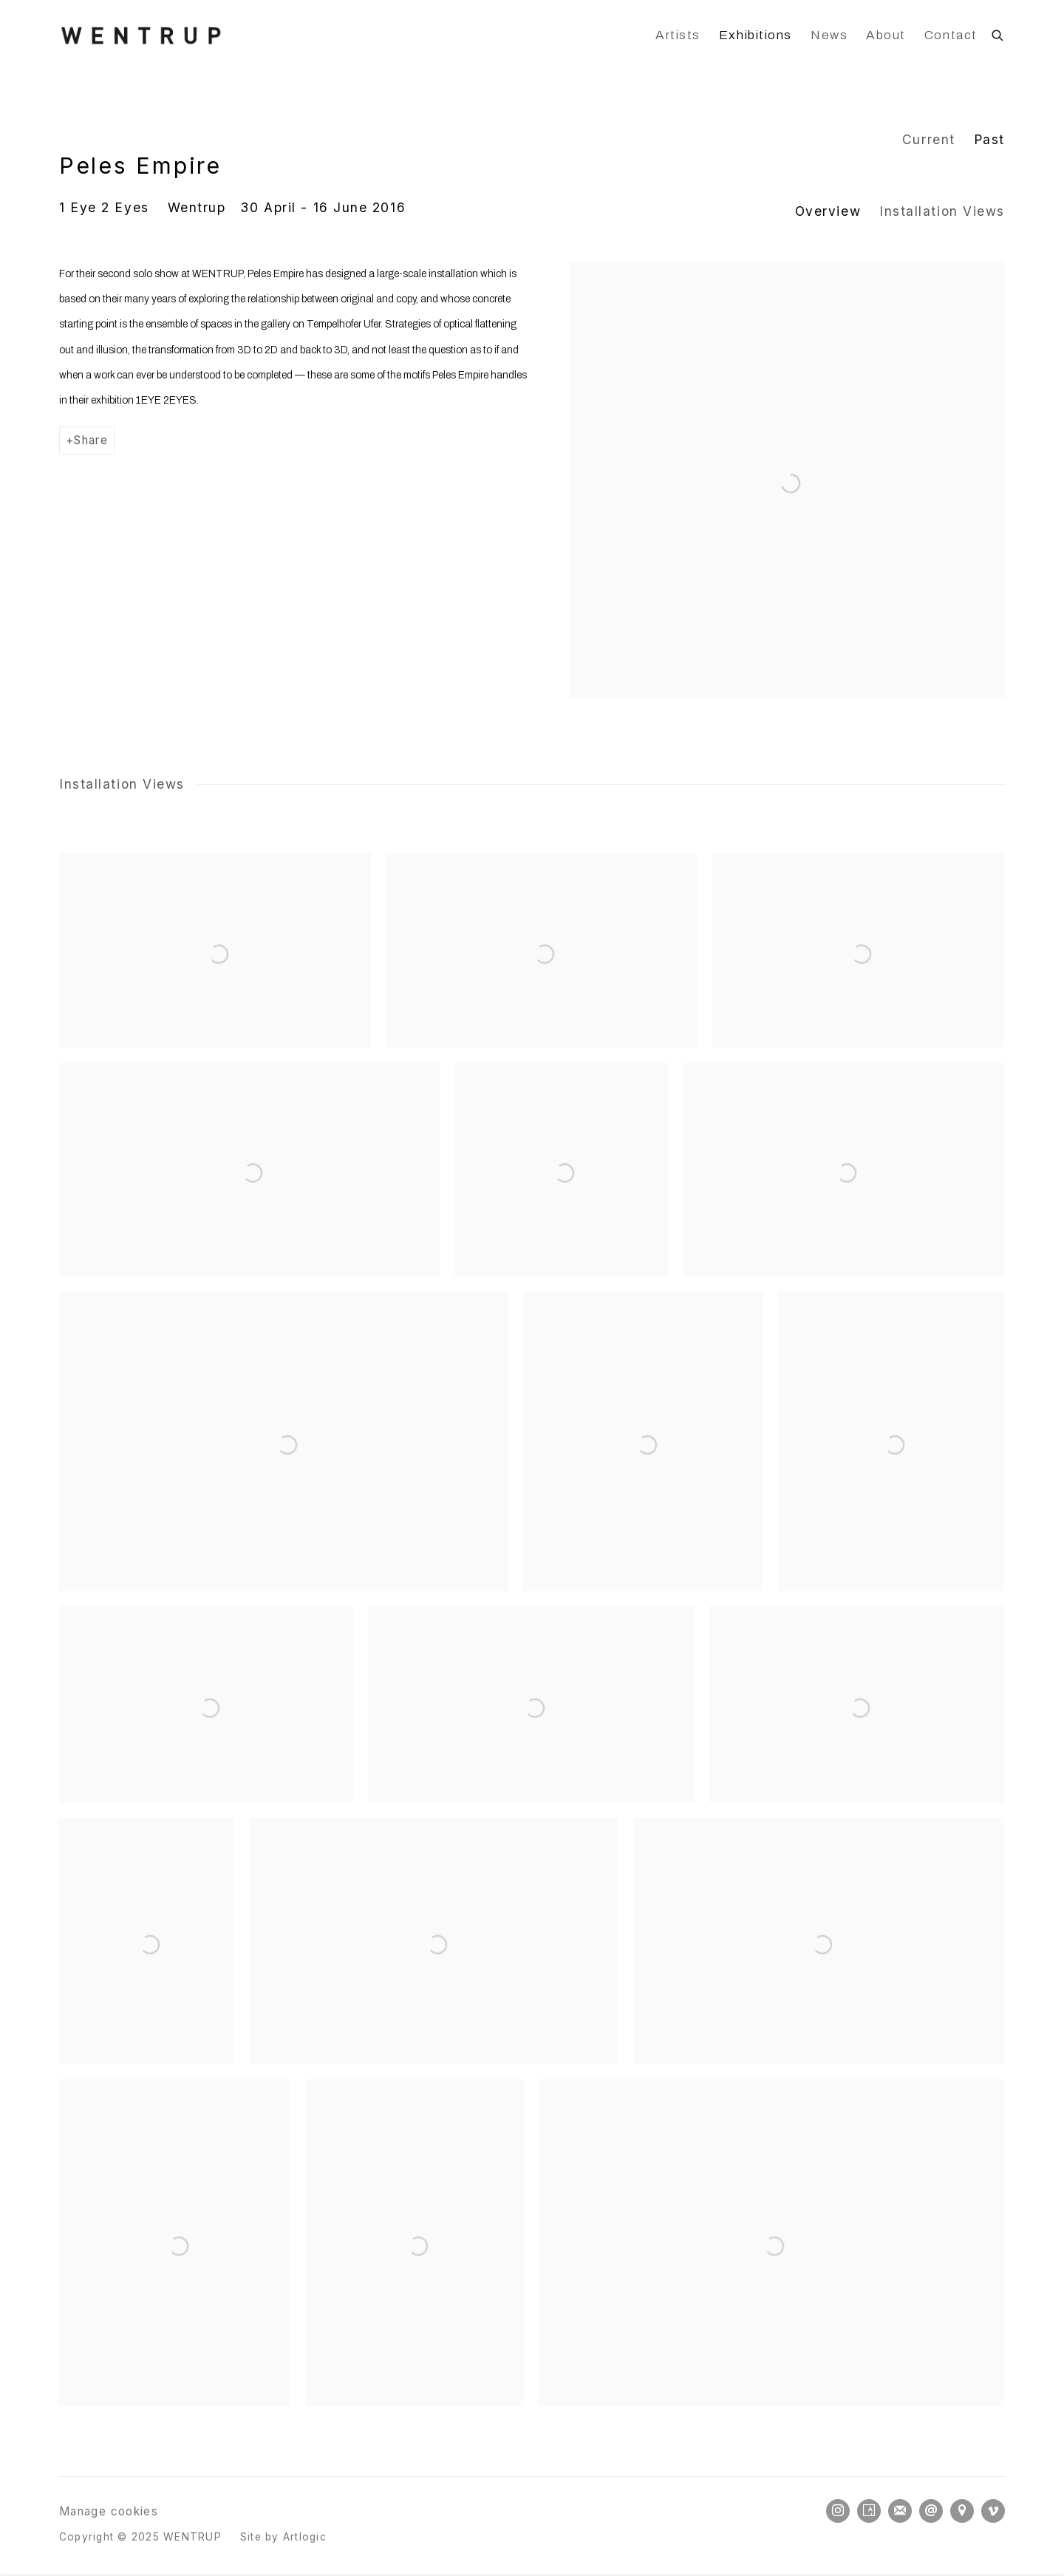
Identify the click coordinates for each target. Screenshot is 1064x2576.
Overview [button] (828, 211)
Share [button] (91, 440)
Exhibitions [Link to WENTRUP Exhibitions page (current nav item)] (755, 35)
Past (989, 139)
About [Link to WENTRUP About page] (886, 35)
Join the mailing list (900, 2511)
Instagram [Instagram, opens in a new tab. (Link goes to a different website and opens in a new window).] (838, 2511)
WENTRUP (140, 35)
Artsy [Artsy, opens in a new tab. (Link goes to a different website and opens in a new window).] (869, 2511)
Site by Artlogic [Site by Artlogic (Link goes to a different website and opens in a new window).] (283, 2537)
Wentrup (197, 207)
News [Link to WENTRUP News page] (829, 35)
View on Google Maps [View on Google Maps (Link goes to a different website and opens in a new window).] (962, 2511)
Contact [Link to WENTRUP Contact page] (951, 35)
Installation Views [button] (942, 211)
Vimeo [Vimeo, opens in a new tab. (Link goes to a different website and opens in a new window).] (993, 2511)
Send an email (931, 2511)
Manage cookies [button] (108, 2511)
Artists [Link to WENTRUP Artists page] (677, 35)
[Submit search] (998, 33)
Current (928, 139)
